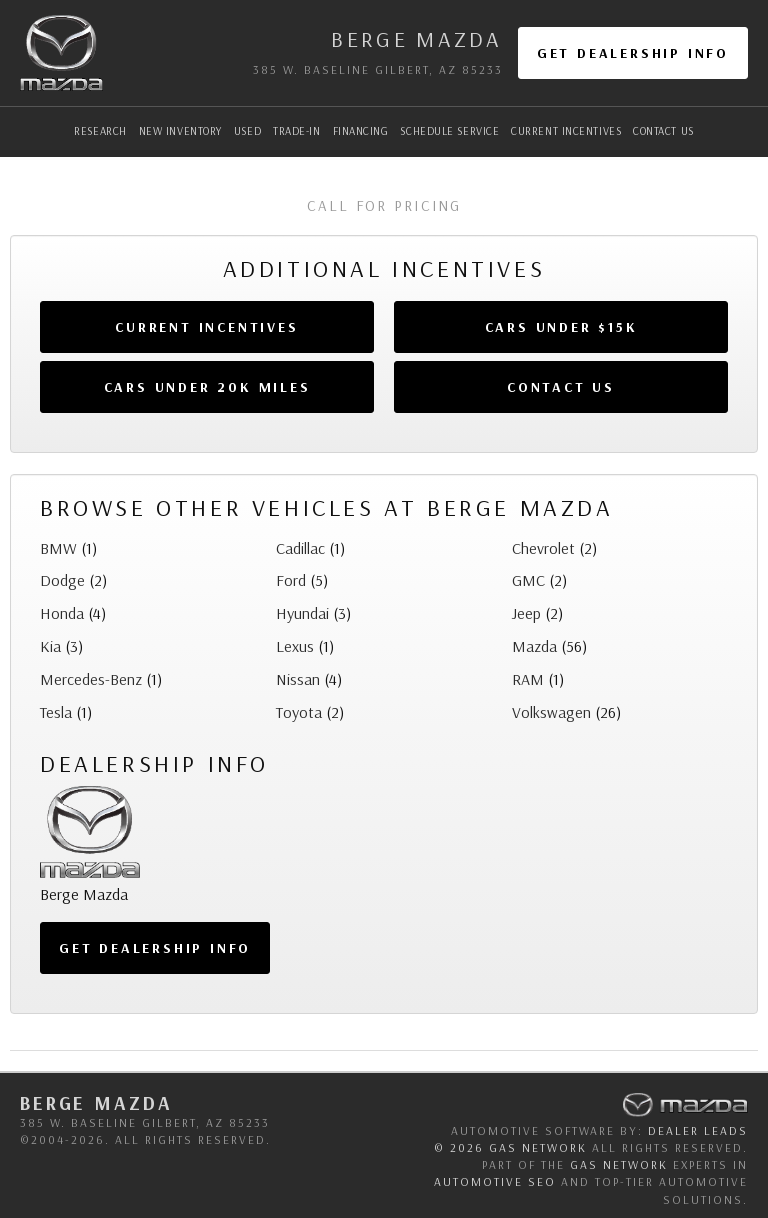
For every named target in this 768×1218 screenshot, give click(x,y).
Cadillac (300, 548)
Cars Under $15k (561, 327)
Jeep (526, 613)
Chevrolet (543, 548)
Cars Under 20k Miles (207, 387)
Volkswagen (551, 712)
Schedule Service (449, 131)
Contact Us (663, 131)
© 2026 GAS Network (510, 1147)
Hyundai (302, 613)
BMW (58, 548)
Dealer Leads (698, 1130)
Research (100, 131)
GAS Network (619, 1164)
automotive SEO (495, 1181)
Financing (361, 131)
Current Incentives (566, 131)
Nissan (298, 679)
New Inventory (180, 131)
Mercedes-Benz (91, 679)
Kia (50, 646)
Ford (291, 580)
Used (247, 131)
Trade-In (296, 131)
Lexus (295, 646)
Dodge (62, 580)
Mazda (534, 646)
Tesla (56, 712)
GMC (528, 580)
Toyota (299, 712)
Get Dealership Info (633, 53)
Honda (62, 613)
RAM (528, 679)
